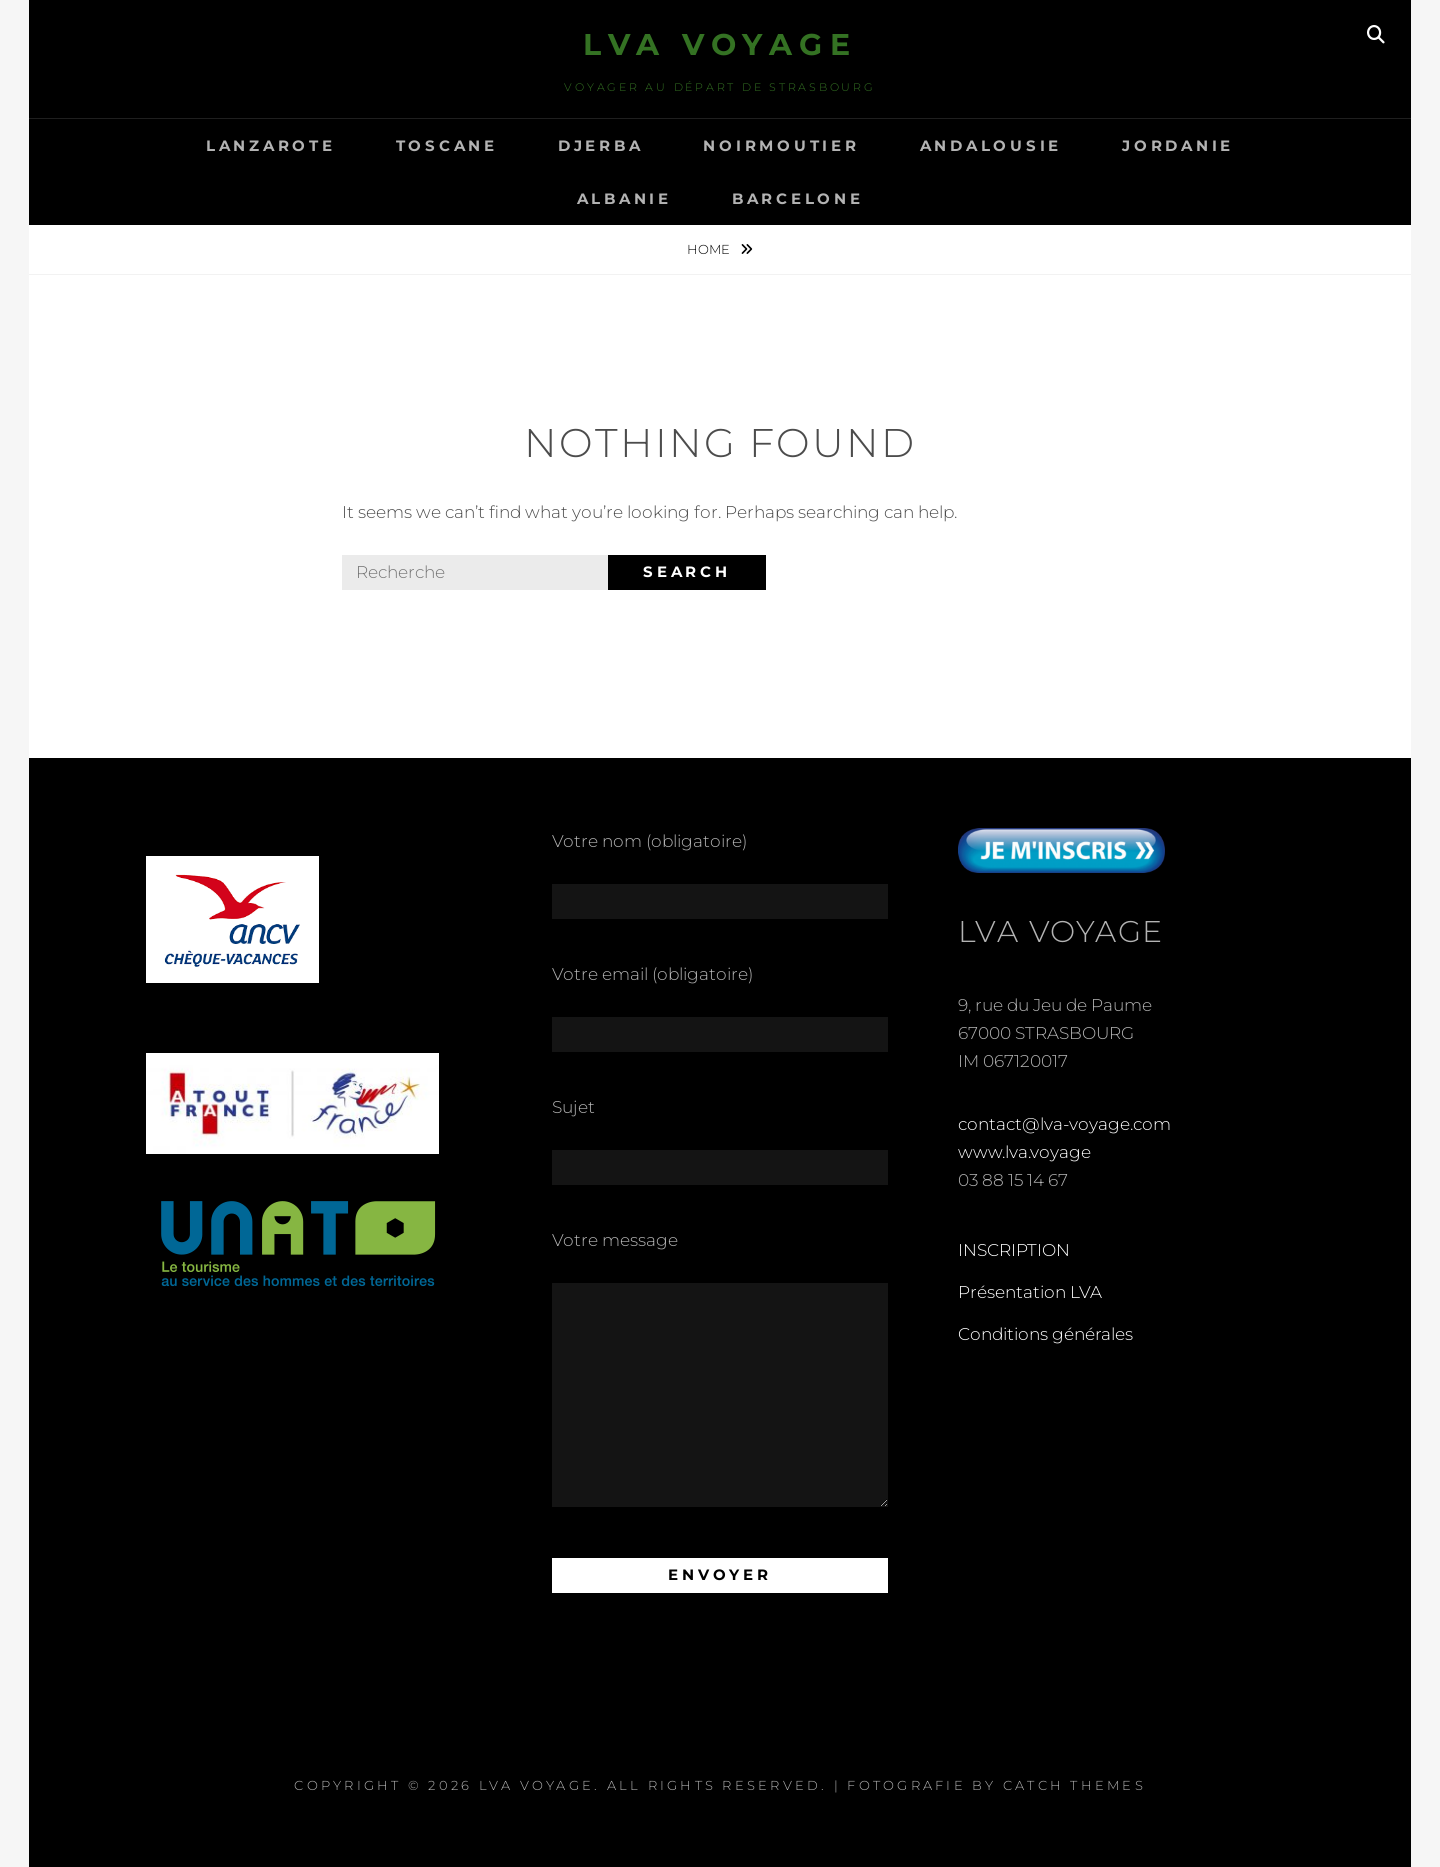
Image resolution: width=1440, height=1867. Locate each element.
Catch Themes (1074, 1785)
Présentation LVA (1030, 1292)
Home (710, 249)
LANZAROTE (271, 145)
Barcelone (798, 198)
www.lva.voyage (1024, 1152)
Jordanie (1178, 145)
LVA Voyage (720, 44)
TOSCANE (447, 145)
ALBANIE (624, 198)
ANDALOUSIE (991, 145)
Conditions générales (1045, 1334)
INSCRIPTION (1014, 1250)
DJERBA (601, 145)
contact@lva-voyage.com (1064, 1124)
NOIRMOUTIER (781, 145)
